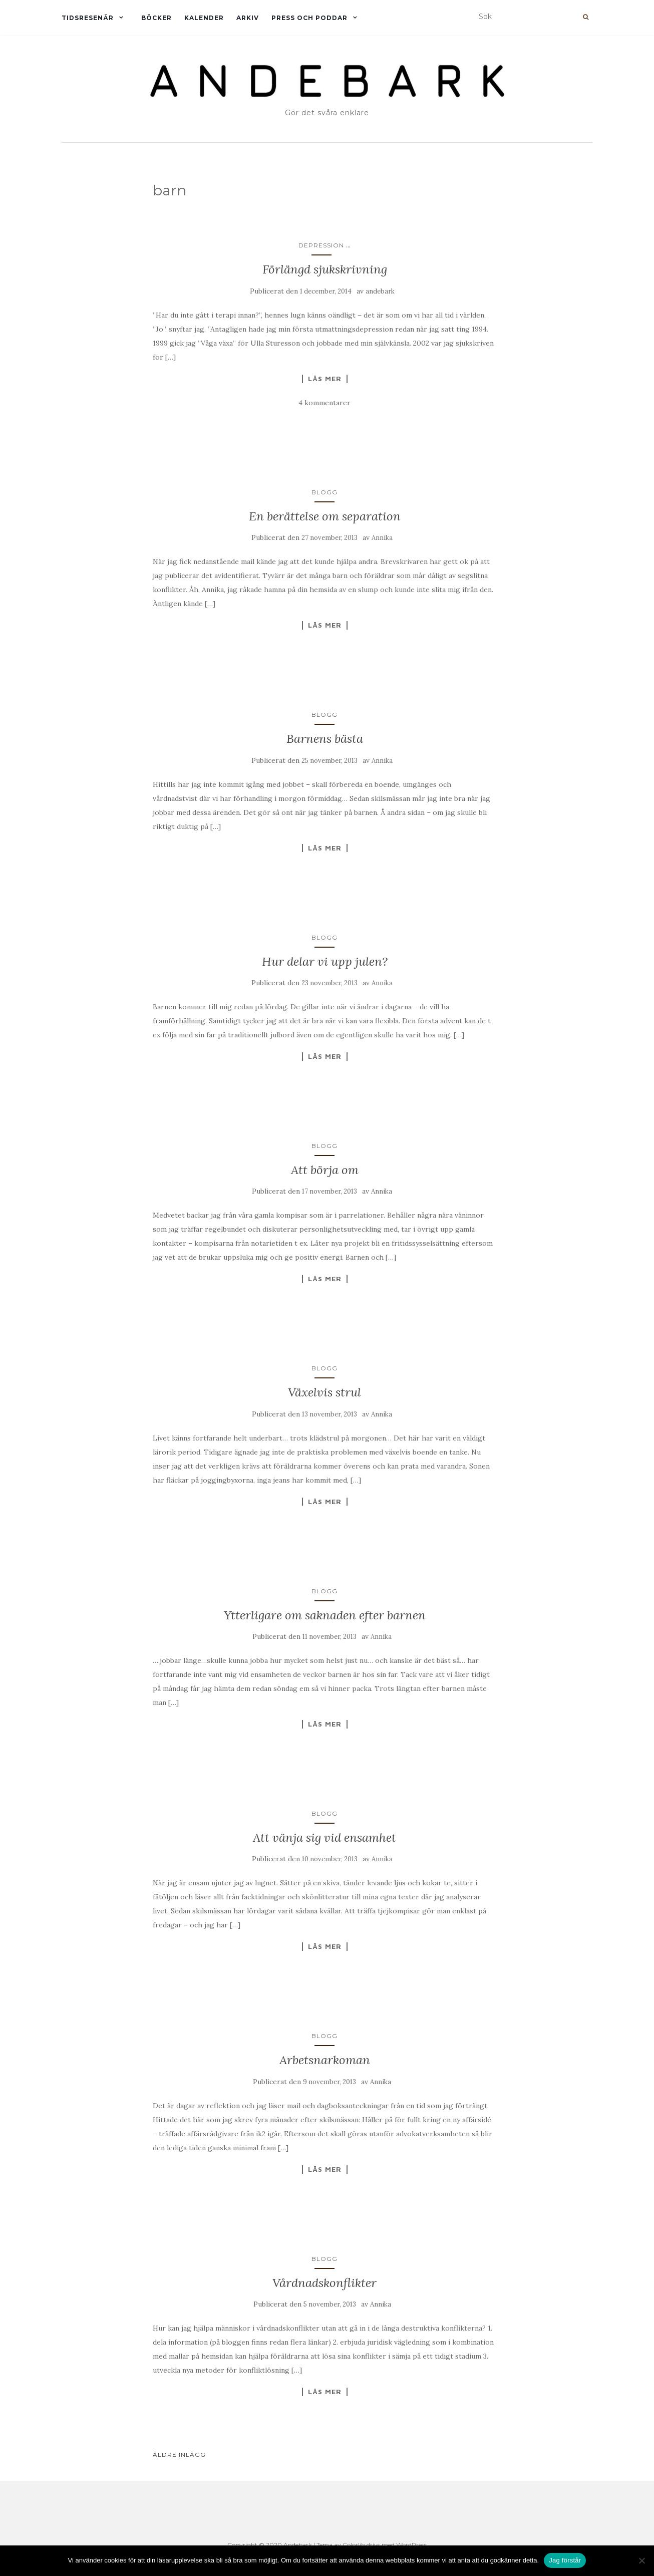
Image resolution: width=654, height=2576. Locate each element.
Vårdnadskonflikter (324, 2283)
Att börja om (325, 1170)
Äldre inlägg (179, 2454)
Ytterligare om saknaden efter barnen (325, 1615)
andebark (380, 291)
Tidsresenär (88, 18)
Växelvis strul (324, 1392)
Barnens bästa (324, 738)
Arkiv (247, 18)
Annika (382, 537)
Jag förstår (565, 2560)
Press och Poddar (309, 18)
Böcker (156, 18)
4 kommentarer (324, 402)
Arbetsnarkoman (324, 2060)
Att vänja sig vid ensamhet (324, 1837)
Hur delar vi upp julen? (325, 961)
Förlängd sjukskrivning (324, 269)
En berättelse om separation (325, 516)
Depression (321, 245)
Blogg (324, 492)
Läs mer (325, 379)
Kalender (204, 18)
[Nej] (641, 2560)
